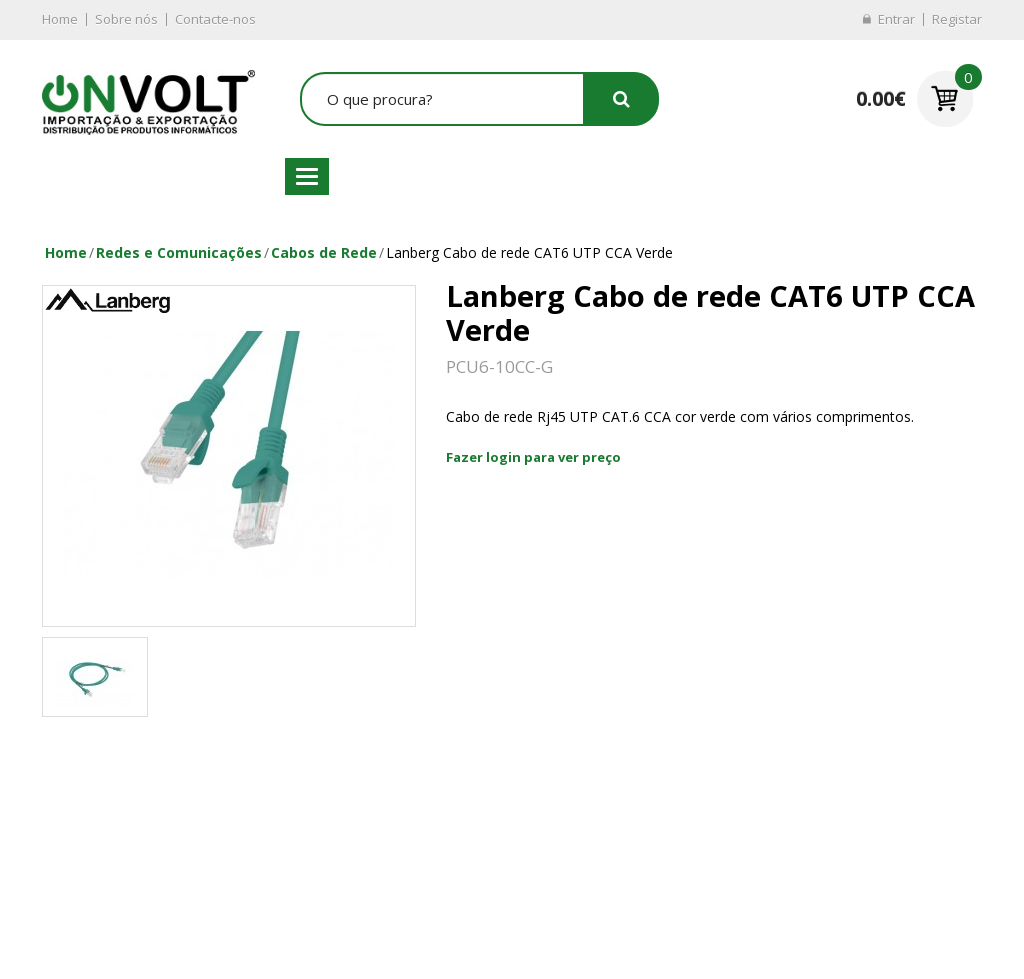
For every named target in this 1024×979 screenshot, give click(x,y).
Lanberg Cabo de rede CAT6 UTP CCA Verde (529, 252)
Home (60, 19)
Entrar (896, 19)
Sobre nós (126, 19)
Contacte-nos (215, 19)
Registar (957, 19)
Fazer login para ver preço (533, 457)
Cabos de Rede (324, 252)
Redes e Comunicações (179, 252)
